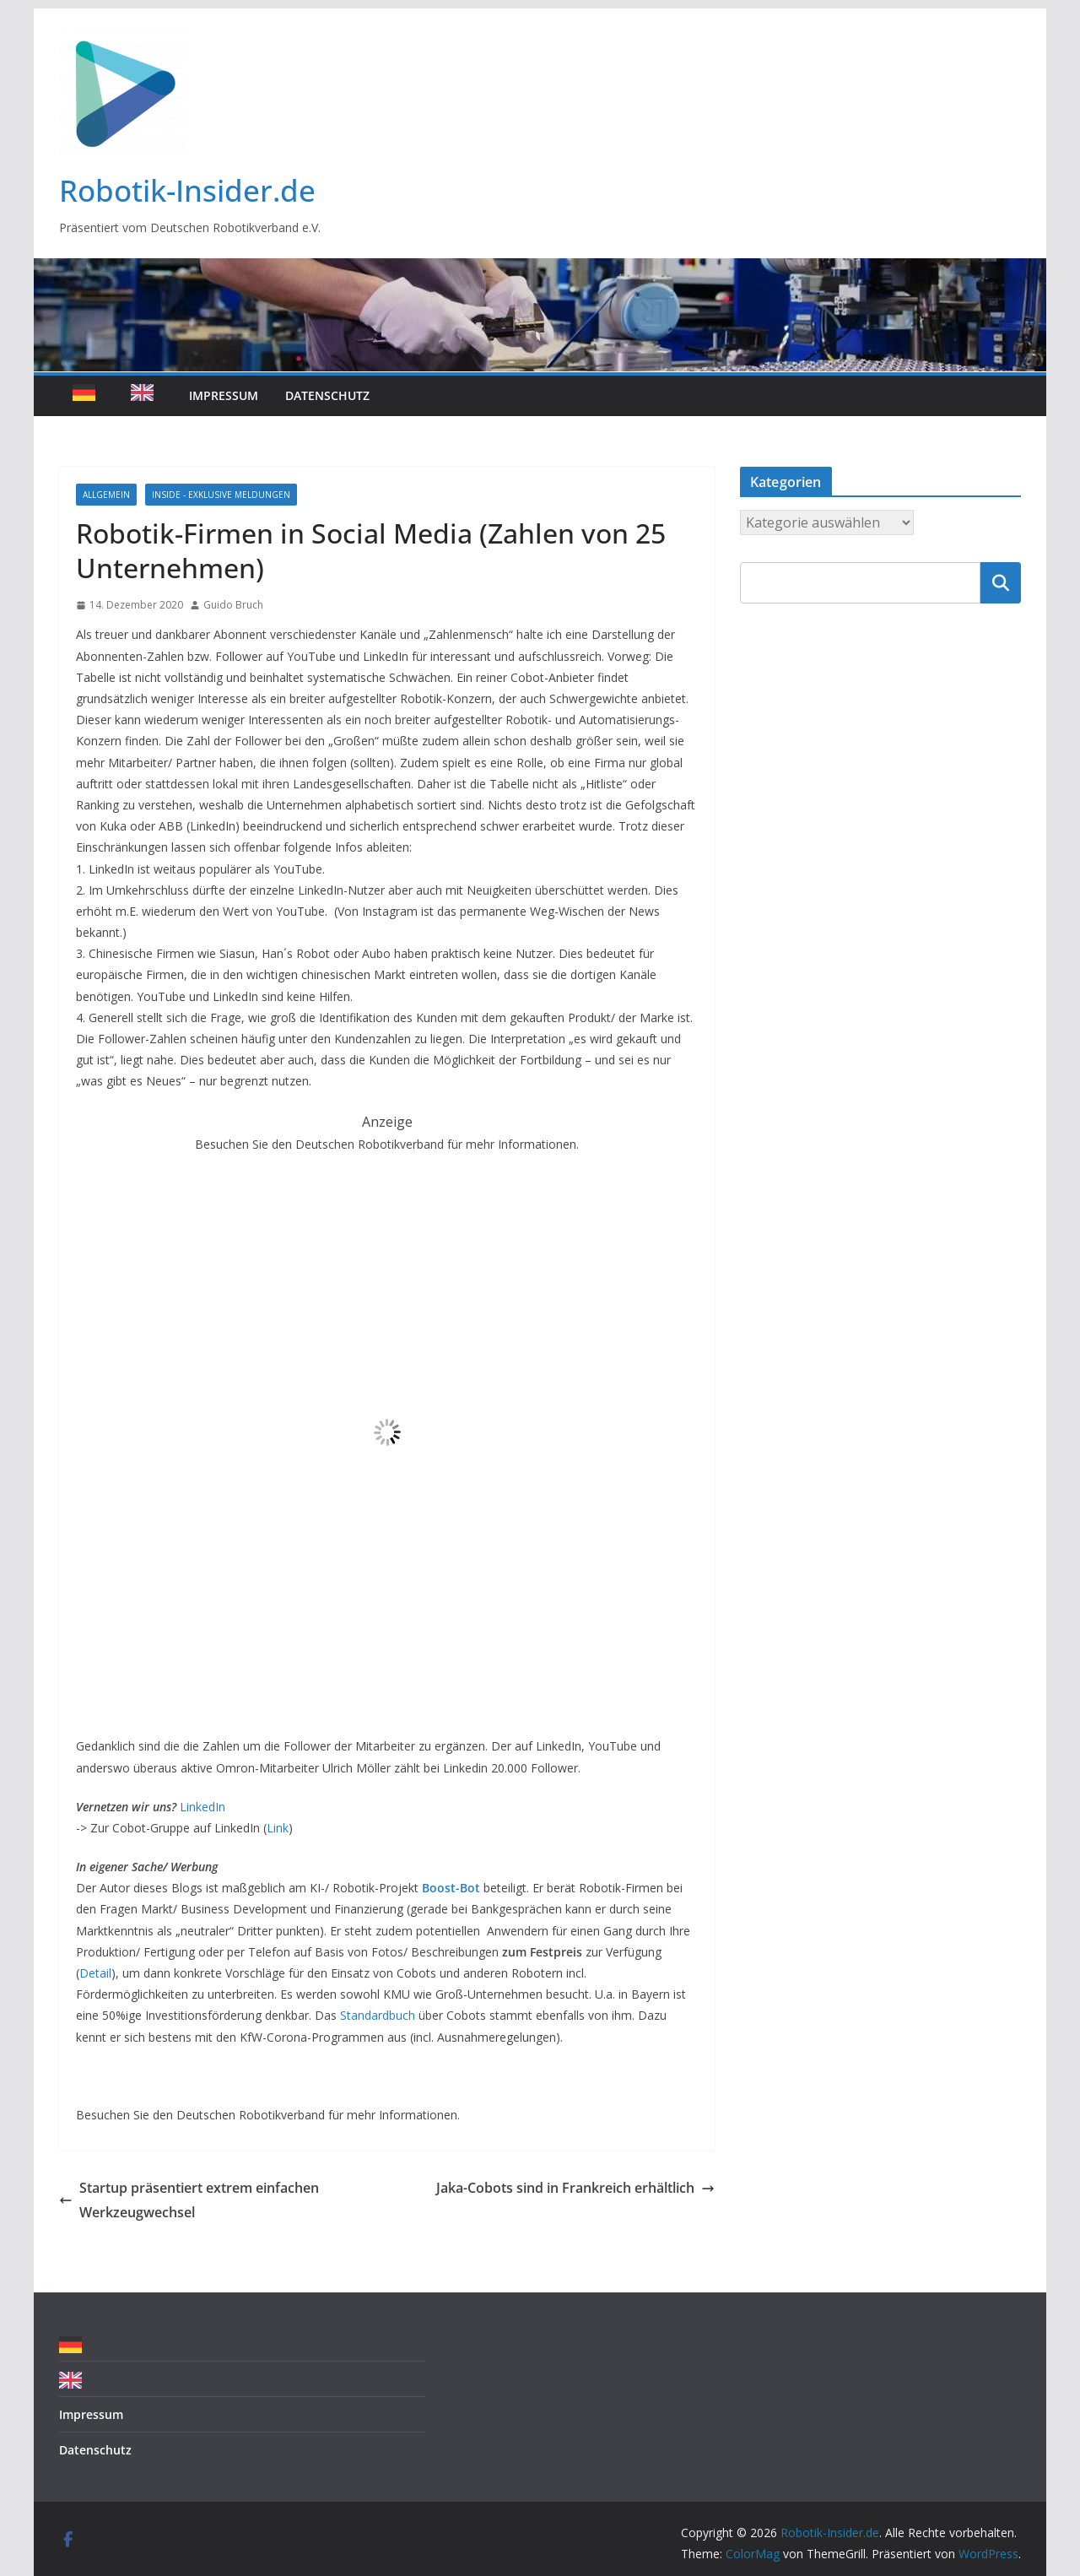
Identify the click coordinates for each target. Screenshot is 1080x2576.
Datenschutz (327, 395)
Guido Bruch (233, 605)
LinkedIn (202, 1807)
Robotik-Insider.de (187, 190)
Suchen (1000, 582)
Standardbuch (377, 2015)
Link (278, 1828)
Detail (95, 1973)
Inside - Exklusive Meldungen (221, 495)
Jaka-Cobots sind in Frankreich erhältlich (575, 2187)
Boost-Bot (451, 1888)
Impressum (223, 395)
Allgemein (106, 495)
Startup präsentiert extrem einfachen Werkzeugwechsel (189, 2200)
